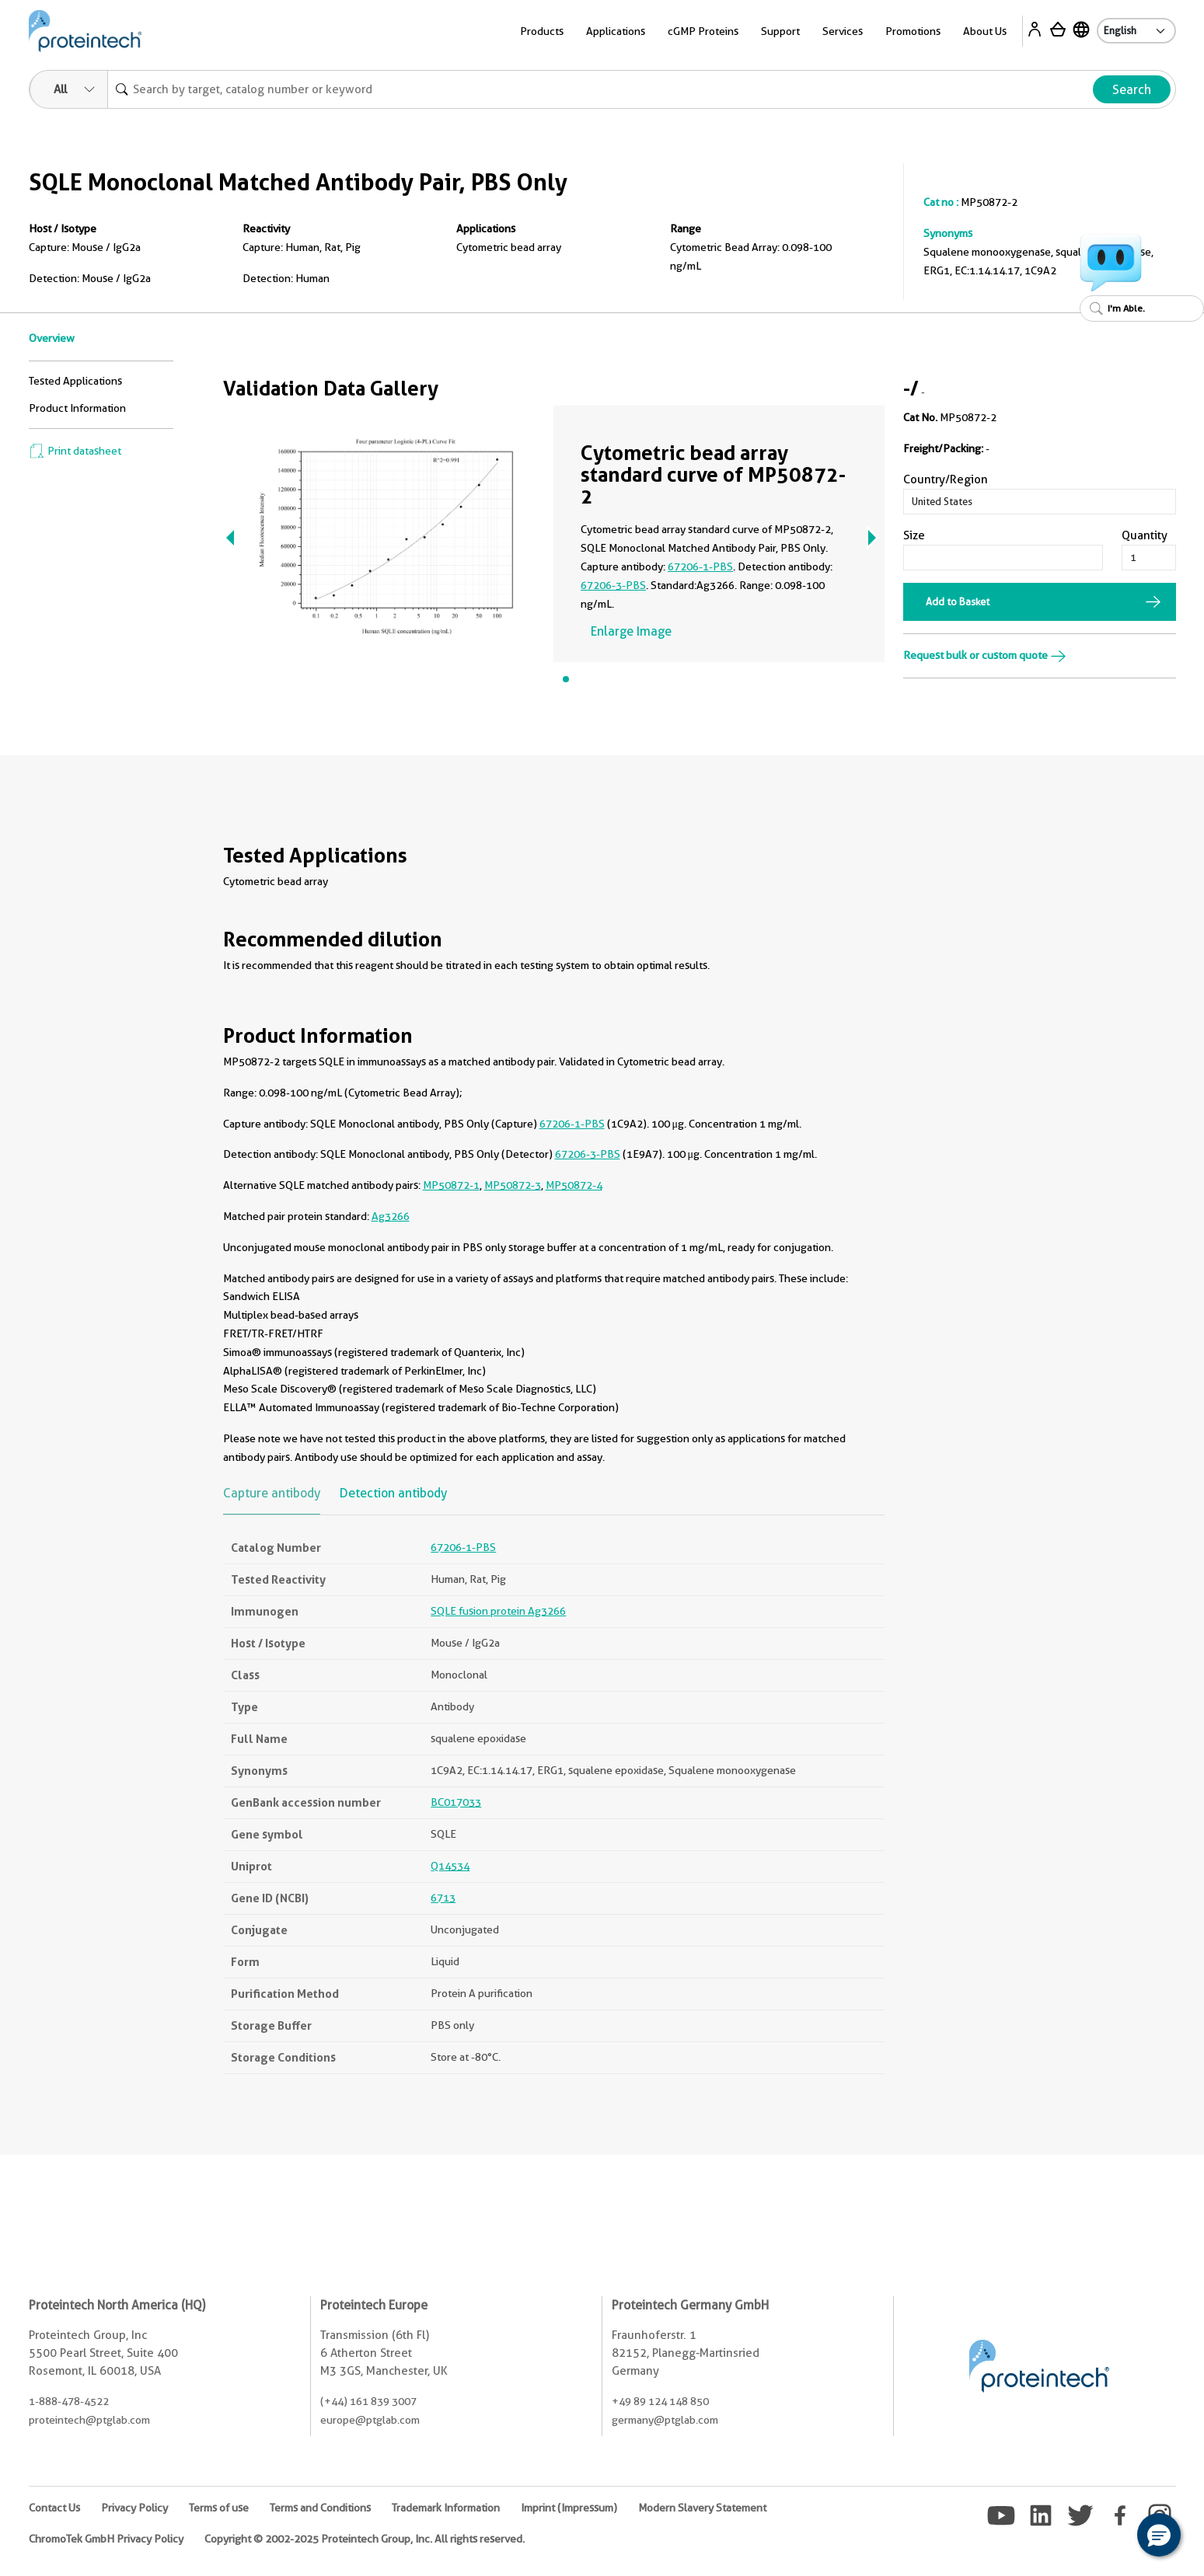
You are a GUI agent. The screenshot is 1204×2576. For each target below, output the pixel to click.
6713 (443, 1897)
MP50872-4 (574, 1185)
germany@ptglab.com (665, 2420)
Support (780, 31)
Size (914, 535)
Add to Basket (957, 601)
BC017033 (456, 1802)
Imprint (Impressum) (569, 2507)
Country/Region (945, 479)
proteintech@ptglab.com (89, 2420)
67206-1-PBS (700, 566)
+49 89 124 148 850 (660, 2401)
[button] (1159, 2535)
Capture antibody (271, 1493)
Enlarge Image (631, 631)
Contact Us (54, 2507)
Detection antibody (393, 1493)
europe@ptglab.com (370, 2420)
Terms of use (219, 2507)
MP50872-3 (512, 1185)
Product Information (77, 408)
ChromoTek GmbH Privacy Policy (106, 2538)
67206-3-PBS (613, 585)
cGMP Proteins (703, 31)
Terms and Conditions (320, 2507)
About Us (985, 31)
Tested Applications (75, 381)
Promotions (913, 31)
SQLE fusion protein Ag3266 (498, 1611)
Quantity (1144, 535)
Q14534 (450, 1866)
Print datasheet (75, 450)
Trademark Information (446, 2507)
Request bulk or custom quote (984, 655)
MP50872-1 (451, 1185)
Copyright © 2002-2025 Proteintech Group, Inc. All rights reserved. (364, 2538)
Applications (615, 31)
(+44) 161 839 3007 (368, 2401)
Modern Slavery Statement (702, 2507)
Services (842, 31)
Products (542, 31)
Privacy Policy (134, 2507)
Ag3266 (391, 1216)
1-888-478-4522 (69, 2401)
